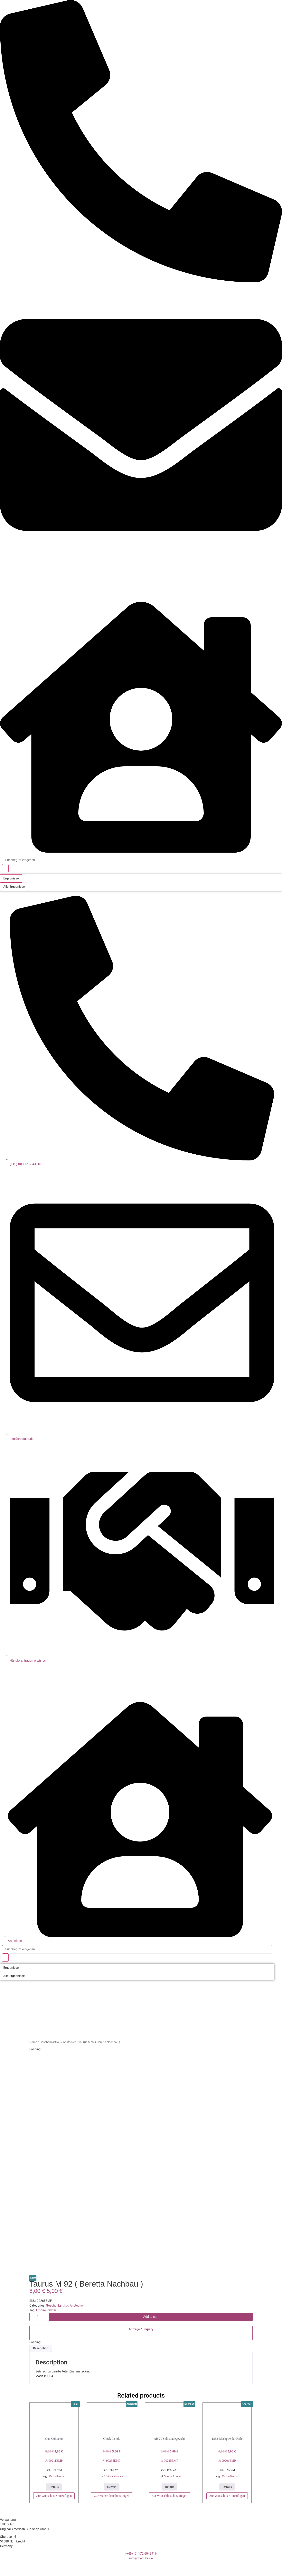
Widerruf (162, 2555)
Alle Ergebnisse (14, 886)
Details (54, 2428)
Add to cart (150, 2258)
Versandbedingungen (140, 1997)
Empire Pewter (46, 2252)
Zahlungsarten (108, 1997)
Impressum (84, 2555)
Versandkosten (57, 2418)
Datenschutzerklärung (191, 2555)
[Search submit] (5, 868)
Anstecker (69, 2042)
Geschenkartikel (50, 2042)
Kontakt (166, 1997)
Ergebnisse (11, 878)
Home (33, 2042)
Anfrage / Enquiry (141, 2271)
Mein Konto (186, 1997)
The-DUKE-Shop (80, 1997)
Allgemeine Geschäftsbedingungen (123, 2555)
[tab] (40, 2290)
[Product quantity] (39, 2258)
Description (40, 2289)
